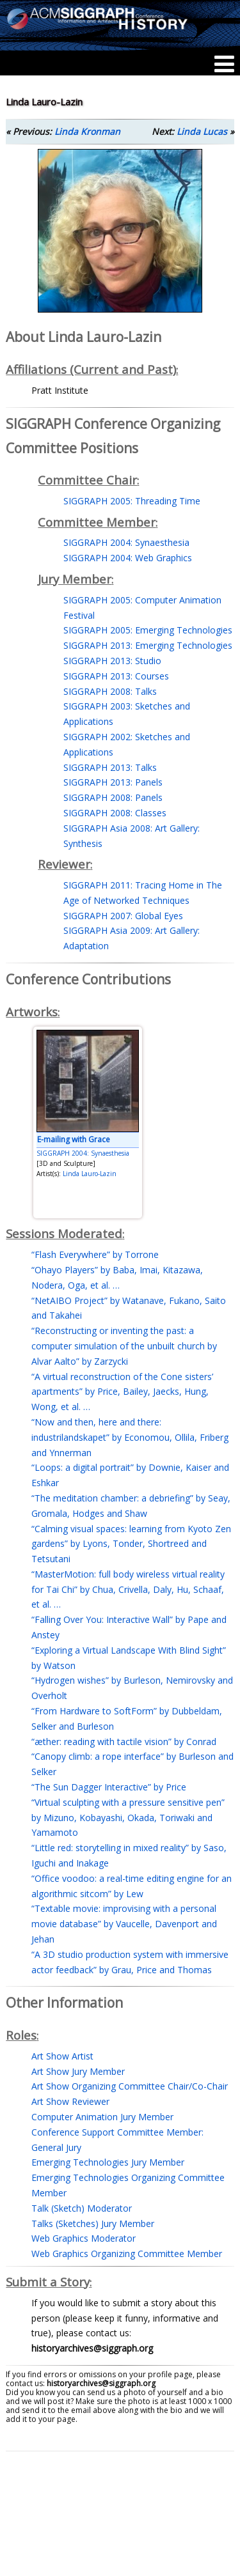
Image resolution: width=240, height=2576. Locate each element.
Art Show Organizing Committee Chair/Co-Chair (129, 2086)
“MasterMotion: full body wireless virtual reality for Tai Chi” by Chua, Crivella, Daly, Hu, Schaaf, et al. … (128, 1589)
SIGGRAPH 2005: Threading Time (131, 501)
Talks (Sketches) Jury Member (92, 2223)
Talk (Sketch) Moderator (81, 2208)
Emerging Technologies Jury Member (107, 2162)
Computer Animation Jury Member (102, 2117)
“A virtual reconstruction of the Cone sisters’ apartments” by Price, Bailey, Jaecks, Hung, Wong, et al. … (122, 1391)
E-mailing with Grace (73, 1139)
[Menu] (224, 63)
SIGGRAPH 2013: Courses (116, 676)
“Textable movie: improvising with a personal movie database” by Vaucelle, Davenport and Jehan (124, 1923)
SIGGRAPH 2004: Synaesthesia (126, 542)
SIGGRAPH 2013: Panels (113, 782)
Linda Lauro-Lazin (89, 1173)
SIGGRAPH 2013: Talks (110, 767)
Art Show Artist (62, 2056)
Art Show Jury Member (78, 2071)
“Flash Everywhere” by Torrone (95, 1254)
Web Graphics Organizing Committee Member (126, 2253)
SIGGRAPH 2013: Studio (112, 661)
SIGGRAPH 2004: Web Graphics (127, 558)
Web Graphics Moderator (83, 2238)
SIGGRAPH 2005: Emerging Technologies (147, 630)
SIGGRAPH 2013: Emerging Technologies (147, 645)
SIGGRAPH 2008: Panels (113, 797)
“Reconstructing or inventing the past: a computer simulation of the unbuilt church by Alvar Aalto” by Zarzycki (124, 1345)
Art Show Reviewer (70, 2101)
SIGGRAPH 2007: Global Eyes (123, 916)
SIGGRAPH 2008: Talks (110, 691)
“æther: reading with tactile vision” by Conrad (123, 1741)
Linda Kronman (87, 131)
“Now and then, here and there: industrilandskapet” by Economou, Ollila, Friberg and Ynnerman (129, 1437)
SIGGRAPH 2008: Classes (114, 813)
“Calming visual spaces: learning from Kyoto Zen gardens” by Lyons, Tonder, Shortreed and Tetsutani (131, 1544)
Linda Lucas (202, 131)
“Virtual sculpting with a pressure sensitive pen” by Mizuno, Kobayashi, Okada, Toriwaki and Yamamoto (128, 1817)
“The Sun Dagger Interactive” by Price (108, 1787)
